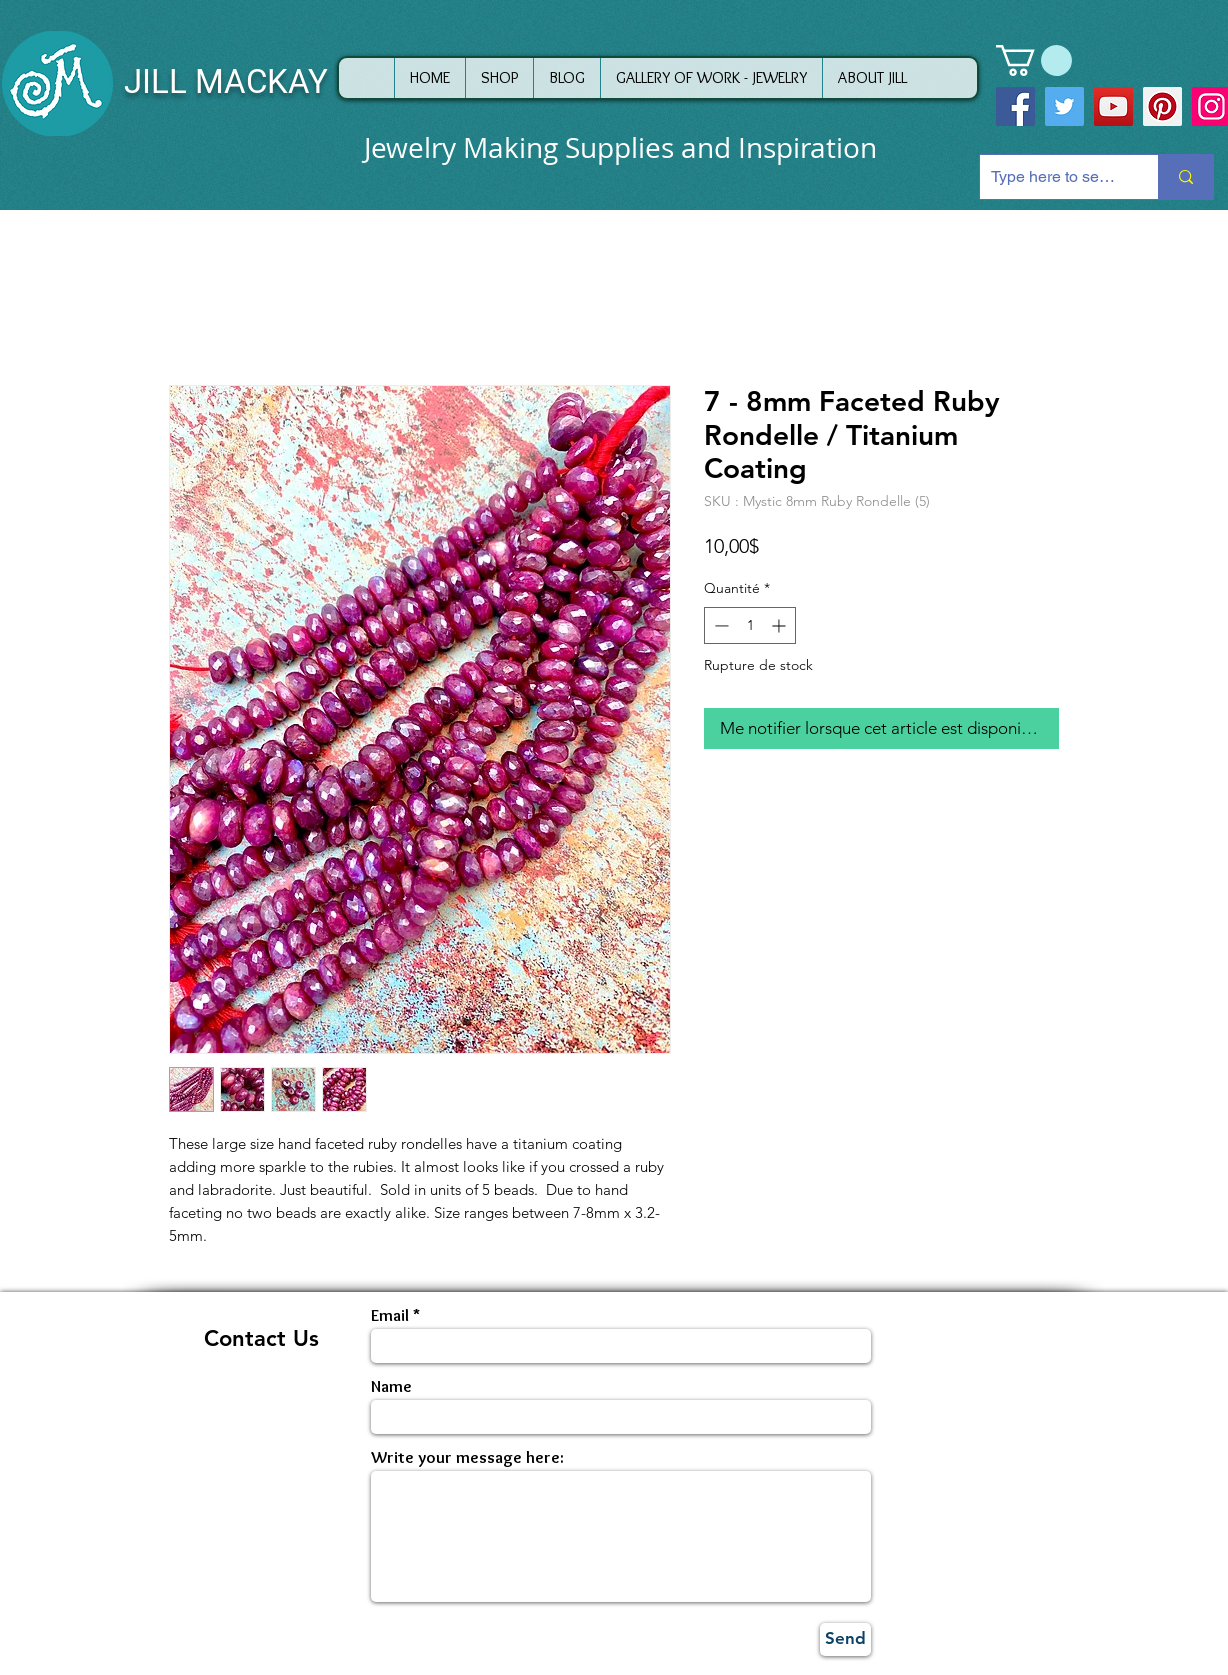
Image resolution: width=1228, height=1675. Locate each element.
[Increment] (780, 625)
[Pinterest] (1162, 106)
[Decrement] (719, 625)
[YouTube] (1113, 106)
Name (391, 1386)
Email (390, 1315)
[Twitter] (1064, 106)
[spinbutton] (750, 625)
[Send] (845, 1639)
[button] (1034, 60)
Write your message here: (467, 1457)
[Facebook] (1015, 106)
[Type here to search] (1053, 177)
